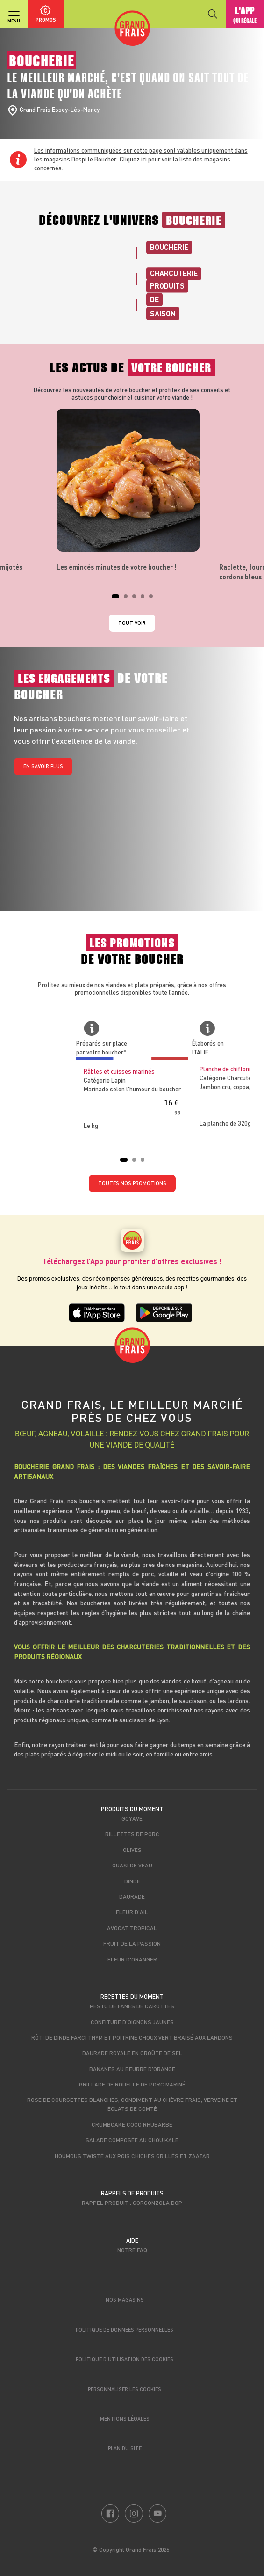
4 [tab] (145, 599)
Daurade (132, 1896)
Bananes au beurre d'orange (132, 2068)
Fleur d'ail (132, 1912)
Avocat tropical (132, 1928)
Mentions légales (125, 2418)
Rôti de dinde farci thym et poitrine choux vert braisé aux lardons (132, 2037)
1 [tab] (116, 599)
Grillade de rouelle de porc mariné (132, 2084)
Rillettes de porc (132, 1833)
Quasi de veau (132, 1865)
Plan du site (125, 2448)
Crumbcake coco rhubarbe (132, 2124)
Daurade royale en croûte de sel (132, 2052)
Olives (132, 1849)
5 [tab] (153, 599)
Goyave (132, 1818)
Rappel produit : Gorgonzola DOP (132, 2202)
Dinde (132, 1881)
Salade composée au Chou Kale (132, 2140)
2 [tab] (128, 599)
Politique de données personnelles (124, 2329)
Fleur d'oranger (132, 1959)
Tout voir (132, 622)
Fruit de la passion (132, 1943)
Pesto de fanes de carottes (132, 2006)
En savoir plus (43, 765)
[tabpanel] (132, 490)
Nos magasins (125, 2299)
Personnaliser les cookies (124, 2389)
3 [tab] (137, 599)
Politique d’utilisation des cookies (124, 2359)
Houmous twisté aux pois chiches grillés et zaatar (132, 2155)
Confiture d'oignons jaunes (132, 2022)
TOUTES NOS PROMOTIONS (132, 1182)
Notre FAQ (132, 2250)
